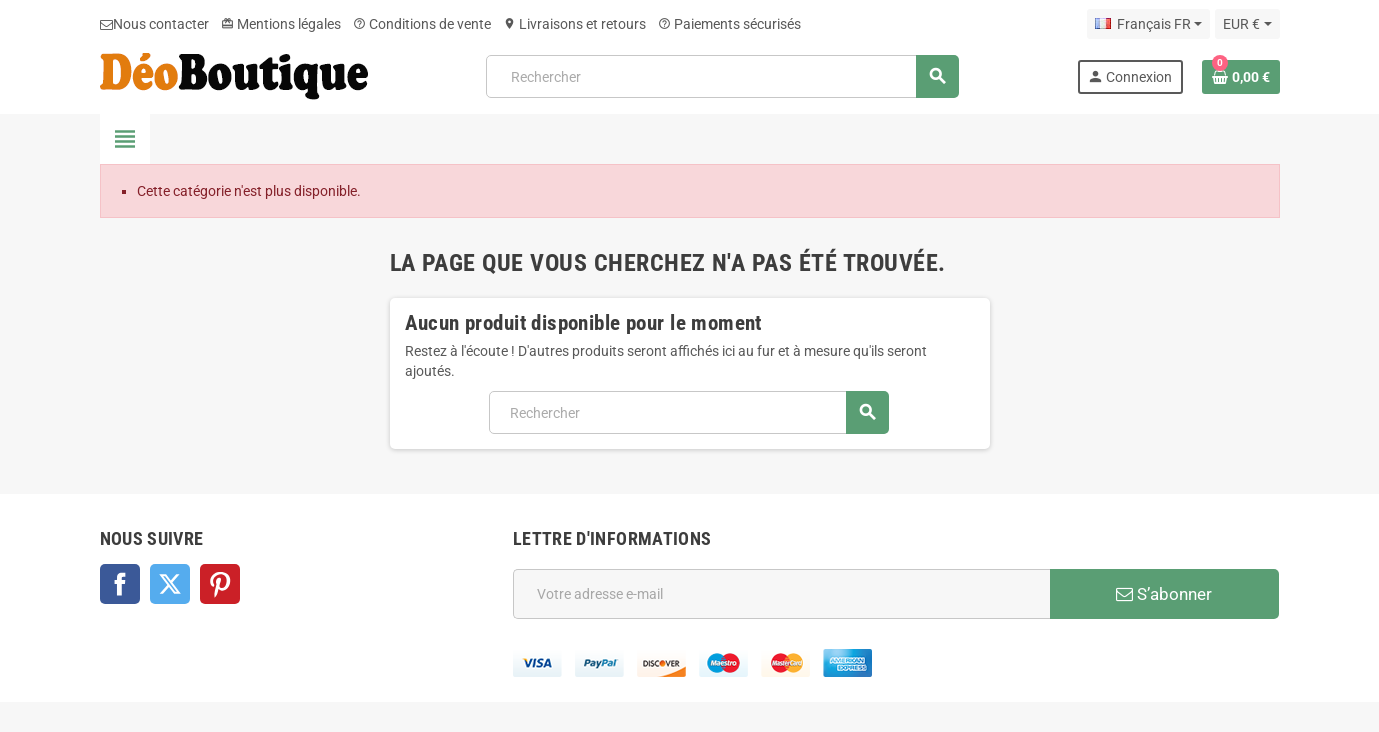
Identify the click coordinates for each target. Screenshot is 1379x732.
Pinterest (220, 584)
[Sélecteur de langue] (1148, 24)
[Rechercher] (722, 76)
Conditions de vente (422, 24)
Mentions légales (281, 24)
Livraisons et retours (574, 24)
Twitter (170, 584)
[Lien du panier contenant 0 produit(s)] (1241, 77)
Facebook (120, 584)
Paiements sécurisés (729, 24)
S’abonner (1164, 594)
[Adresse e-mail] (781, 594)
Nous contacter (154, 24)
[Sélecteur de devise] (1247, 24)
